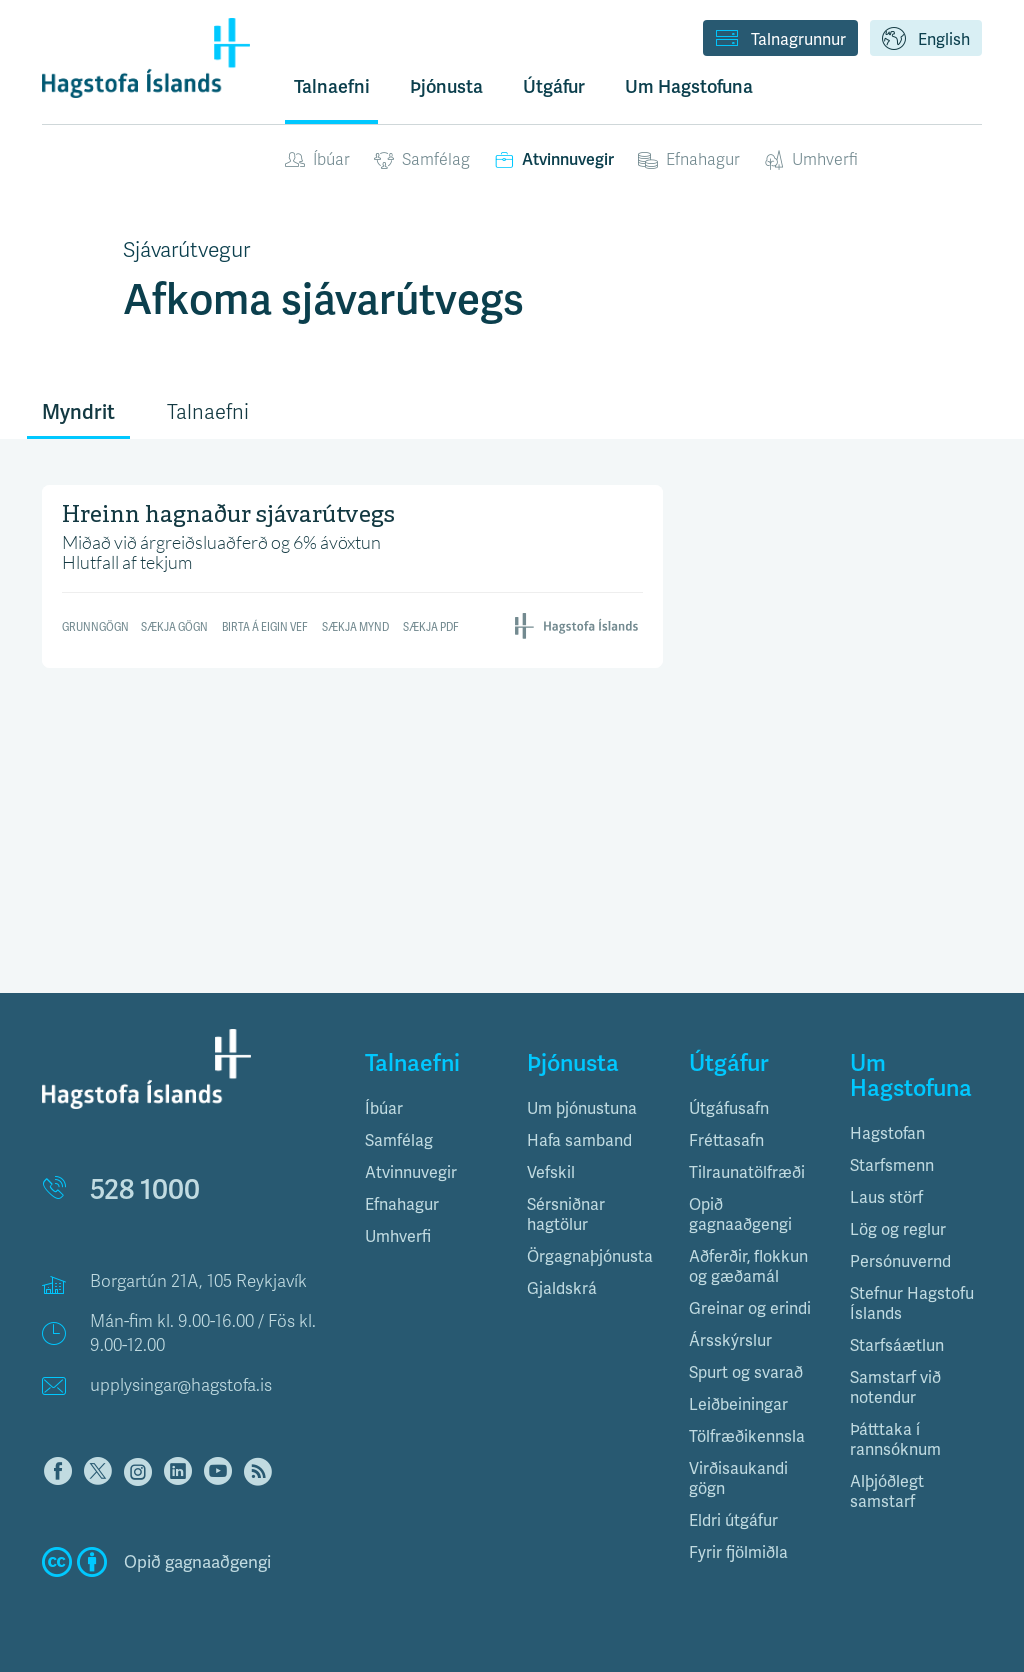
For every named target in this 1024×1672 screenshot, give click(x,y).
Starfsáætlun (897, 1345)
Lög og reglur (898, 1229)
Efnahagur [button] (402, 1204)
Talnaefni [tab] (208, 412)
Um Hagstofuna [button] (689, 86)
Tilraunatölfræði (747, 1172)
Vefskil (551, 1172)
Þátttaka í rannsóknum (895, 1439)
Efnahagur (689, 160)
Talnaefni (332, 86)
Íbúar (317, 160)
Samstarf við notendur (895, 1387)
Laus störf (886, 1197)
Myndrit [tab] (78, 412)
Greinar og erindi (750, 1308)
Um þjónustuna (582, 1108)
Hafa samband (579, 1140)
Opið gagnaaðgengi (740, 1214)
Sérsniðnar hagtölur (566, 1214)
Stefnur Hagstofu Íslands (912, 1303)
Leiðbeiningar (738, 1404)
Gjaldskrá (562, 1288)
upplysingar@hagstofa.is (181, 1385)
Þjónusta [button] (446, 86)
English (926, 40)
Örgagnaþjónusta (590, 1256)
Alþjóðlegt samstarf (887, 1491)
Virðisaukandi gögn (738, 1478)
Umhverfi (811, 160)
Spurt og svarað (746, 1372)
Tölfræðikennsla (747, 1436)
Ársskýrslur (730, 1340)
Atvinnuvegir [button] (411, 1172)
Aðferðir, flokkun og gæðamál (748, 1266)
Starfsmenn (892, 1165)
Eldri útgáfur (733, 1520)
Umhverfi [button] (398, 1236)
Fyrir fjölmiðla (738, 1552)
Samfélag (422, 160)
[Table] (352, 573)
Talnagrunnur (780, 40)
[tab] (431, 1109)
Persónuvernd (900, 1261)
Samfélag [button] (399, 1140)
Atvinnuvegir (554, 159)
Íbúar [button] (384, 1108)
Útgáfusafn (729, 1108)
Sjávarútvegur (186, 250)
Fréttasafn (726, 1140)
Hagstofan (887, 1133)
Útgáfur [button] (554, 86)
